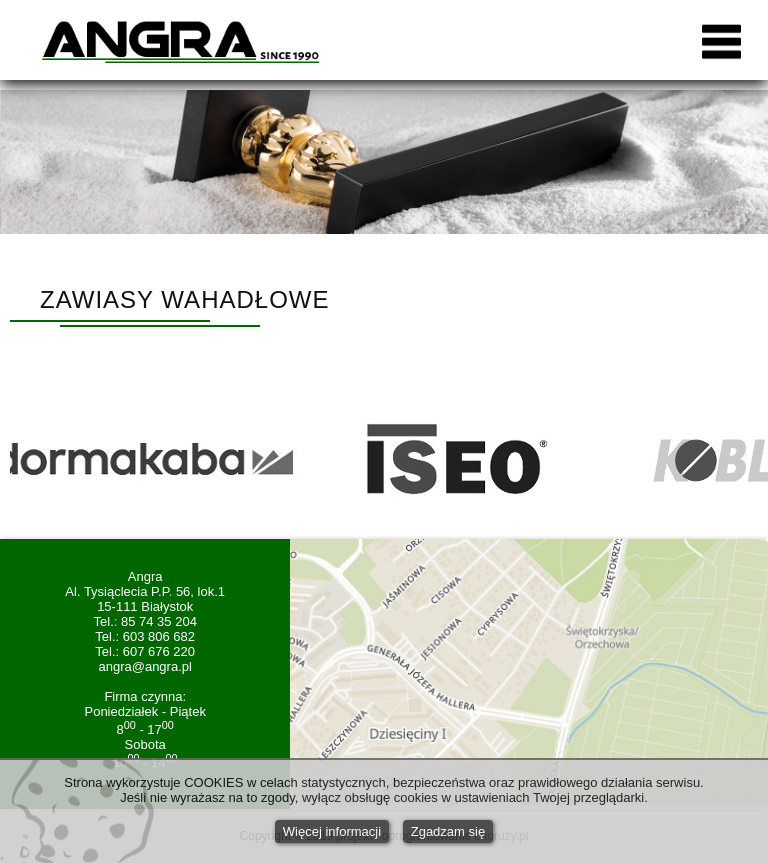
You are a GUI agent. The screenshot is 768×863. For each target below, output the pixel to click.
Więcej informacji (332, 831)
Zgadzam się (448, 831)
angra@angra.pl (144, 666)
